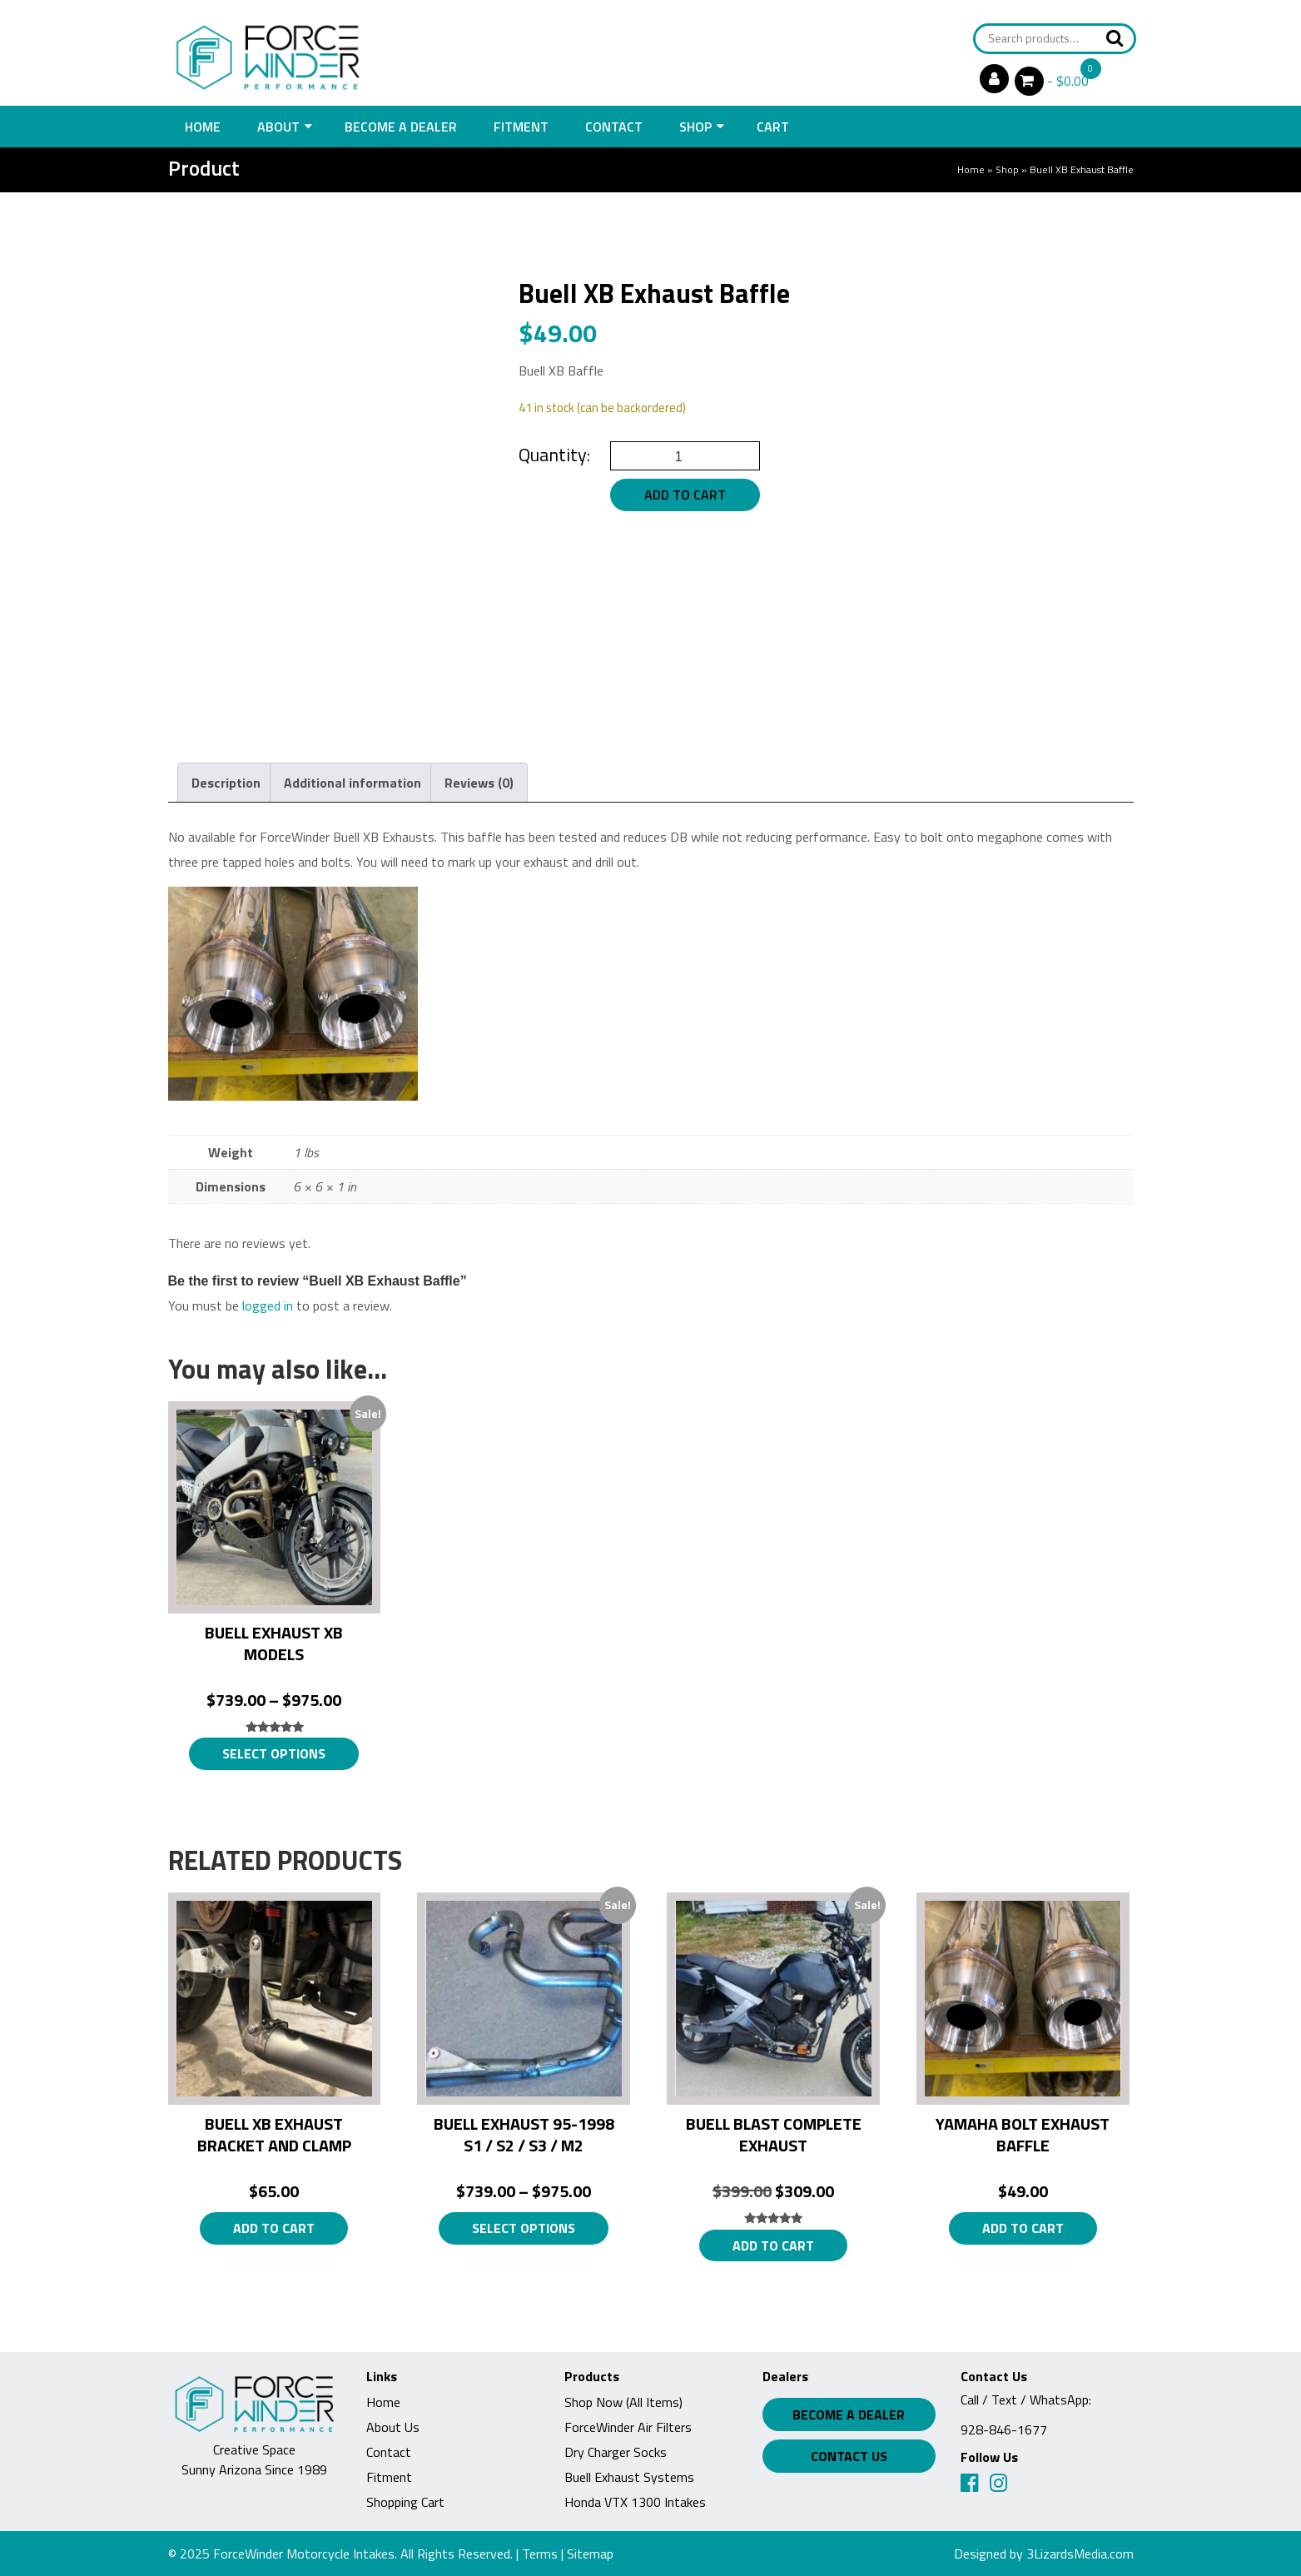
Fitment (521, 127)
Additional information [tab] (352, 783)
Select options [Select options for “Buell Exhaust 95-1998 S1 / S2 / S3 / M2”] (523, 2228)
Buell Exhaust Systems (629, 2477)
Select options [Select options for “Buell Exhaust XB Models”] (273, 1753)
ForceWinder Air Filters (628, 2427)
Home (203, 127)
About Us (393, 2427)
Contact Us (849, 2456)
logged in (267, 1305)
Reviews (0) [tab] (479, 783)
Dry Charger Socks (615, 2452)
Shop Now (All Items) (623, 2402)
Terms (540, 2554)
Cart (773, 127)
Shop (695, 127)
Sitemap (590, 2554)
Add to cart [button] (274, 2228)
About (278, 127)
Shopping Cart (405, 2502)
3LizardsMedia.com (1080, 2554)
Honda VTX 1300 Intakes (635, 2502)
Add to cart (685, 495)
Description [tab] (226, 783)
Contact (614, 127)
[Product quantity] (685, 455)
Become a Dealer (401, 127)
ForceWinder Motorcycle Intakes (304, 2554)
